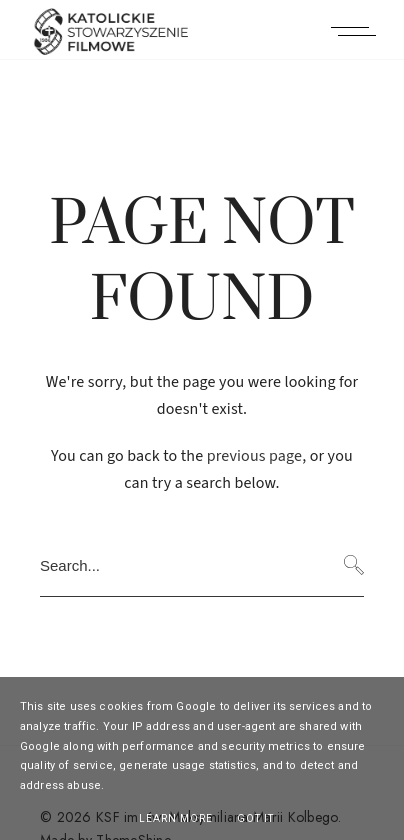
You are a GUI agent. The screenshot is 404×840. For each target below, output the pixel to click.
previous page (255, 456)
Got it (255, 818)
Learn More (176, 818)
